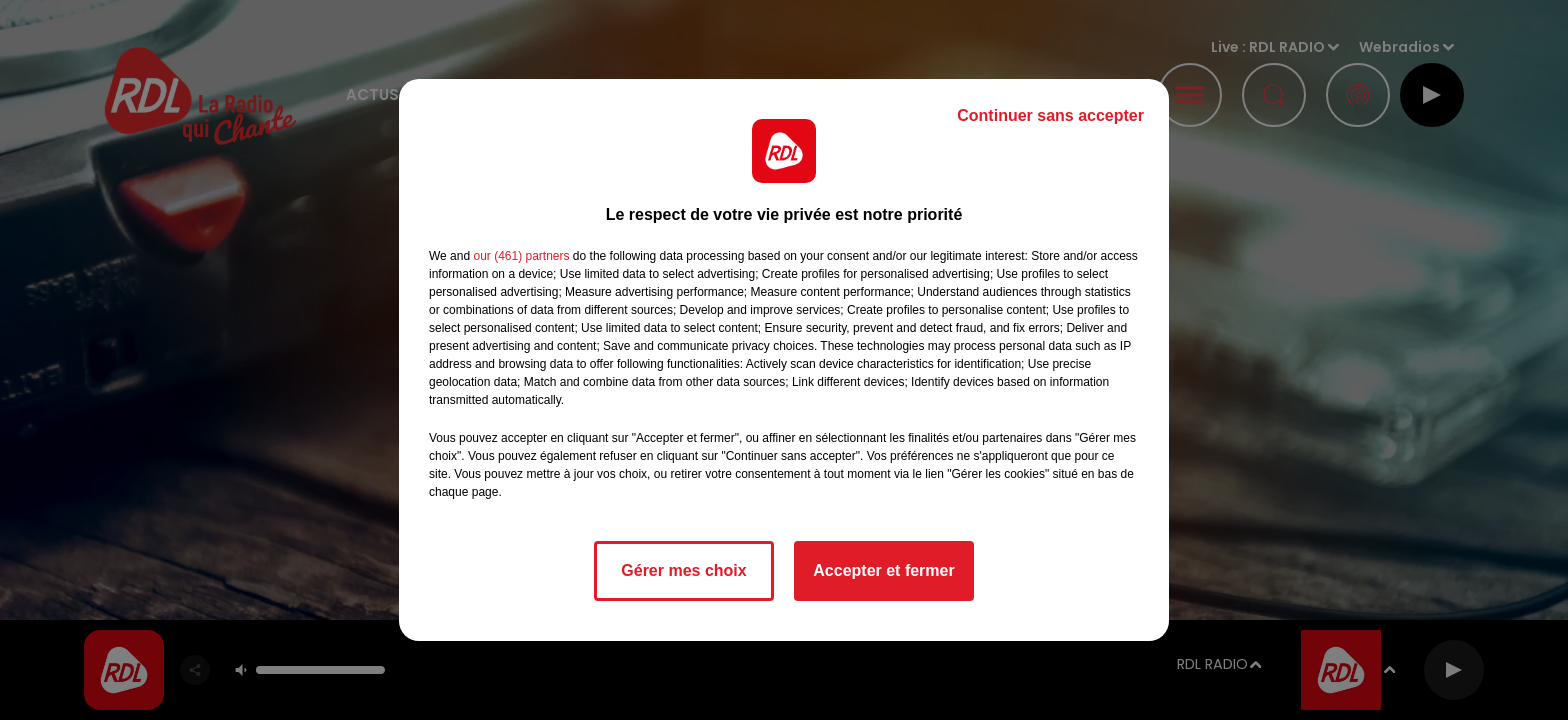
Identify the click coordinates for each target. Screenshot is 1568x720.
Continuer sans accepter (1050, 115)
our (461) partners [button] (521, 256)
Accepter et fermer (883, 570)
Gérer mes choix (683, 570)
